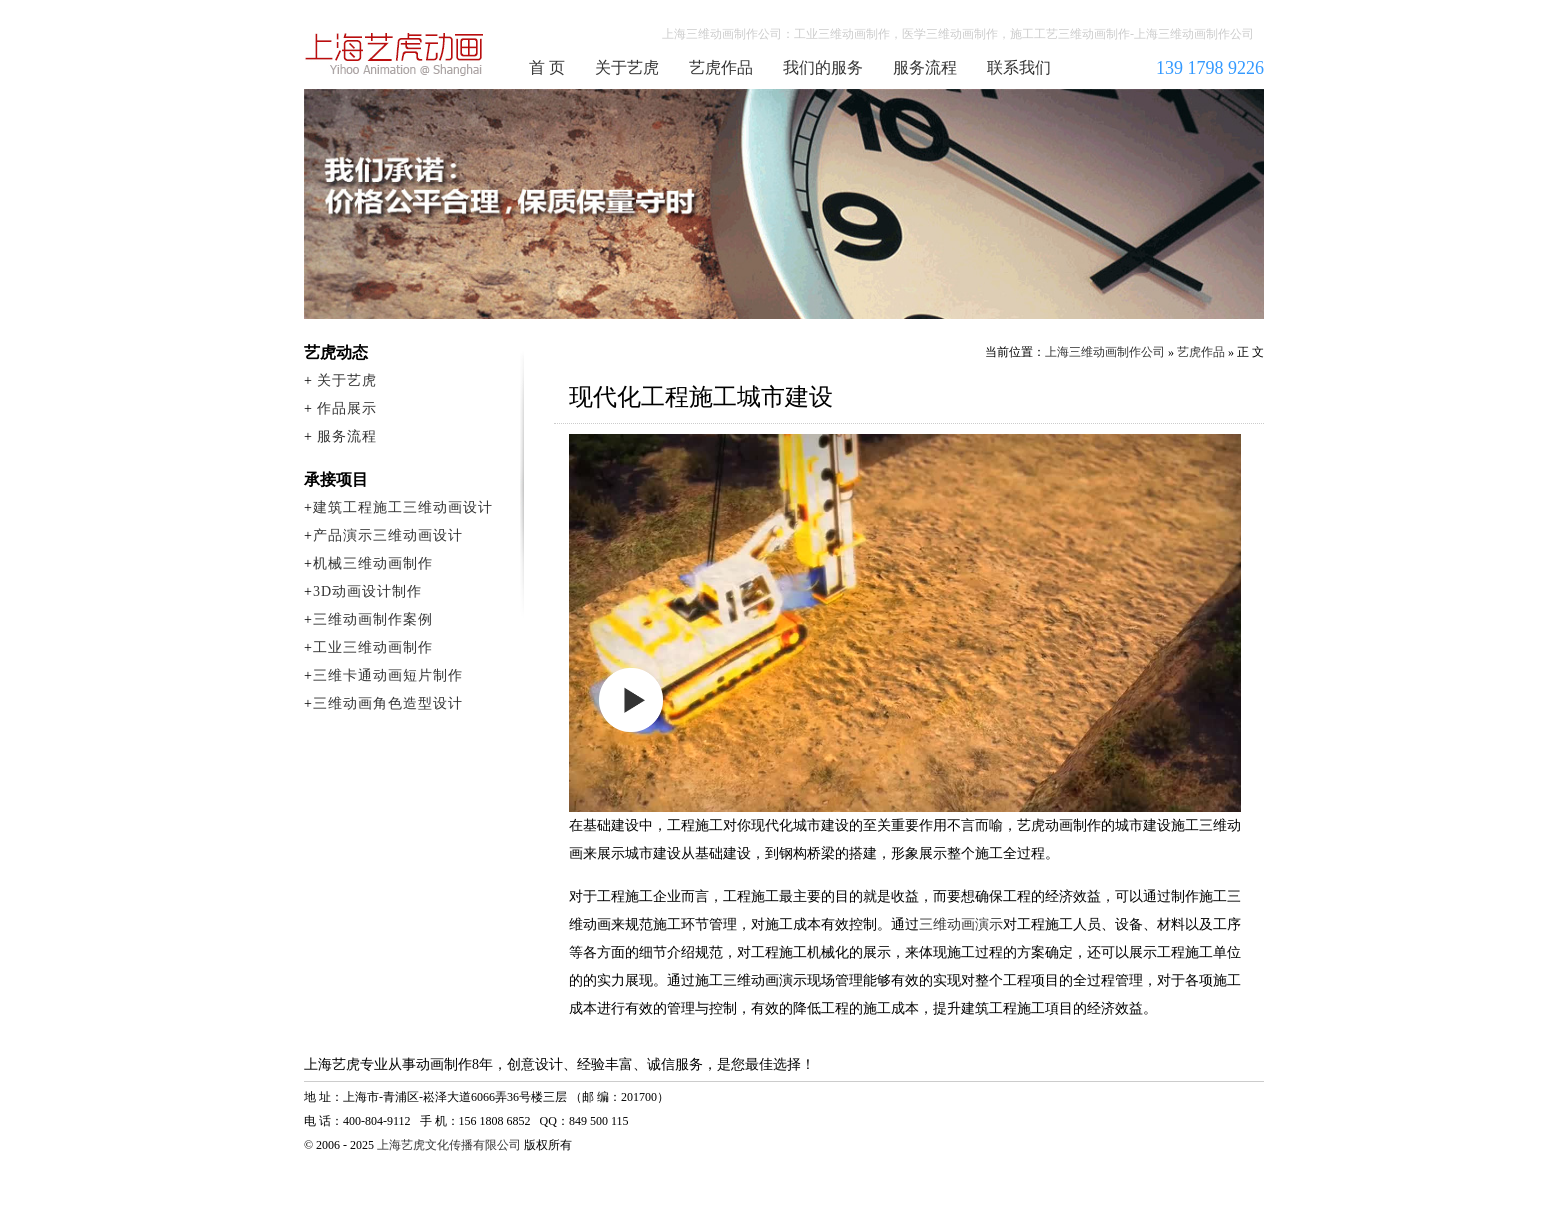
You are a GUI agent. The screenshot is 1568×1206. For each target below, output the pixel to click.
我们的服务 (823, 67)
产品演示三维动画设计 (388, 535)
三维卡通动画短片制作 (388, 675)
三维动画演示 (961, 924)
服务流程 (925, 67)
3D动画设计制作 (367, 591)
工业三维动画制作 (373, 647)
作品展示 (347, 408)
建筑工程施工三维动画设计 (403, 507)
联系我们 (1019, 67)
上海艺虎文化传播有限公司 (449, 1145)
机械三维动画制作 (373, 563)
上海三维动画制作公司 (395, 54)
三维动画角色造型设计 (388, 703)
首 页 (547, 67)
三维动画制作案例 (373, 619)
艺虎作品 (721, 67)
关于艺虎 (627, 67)
